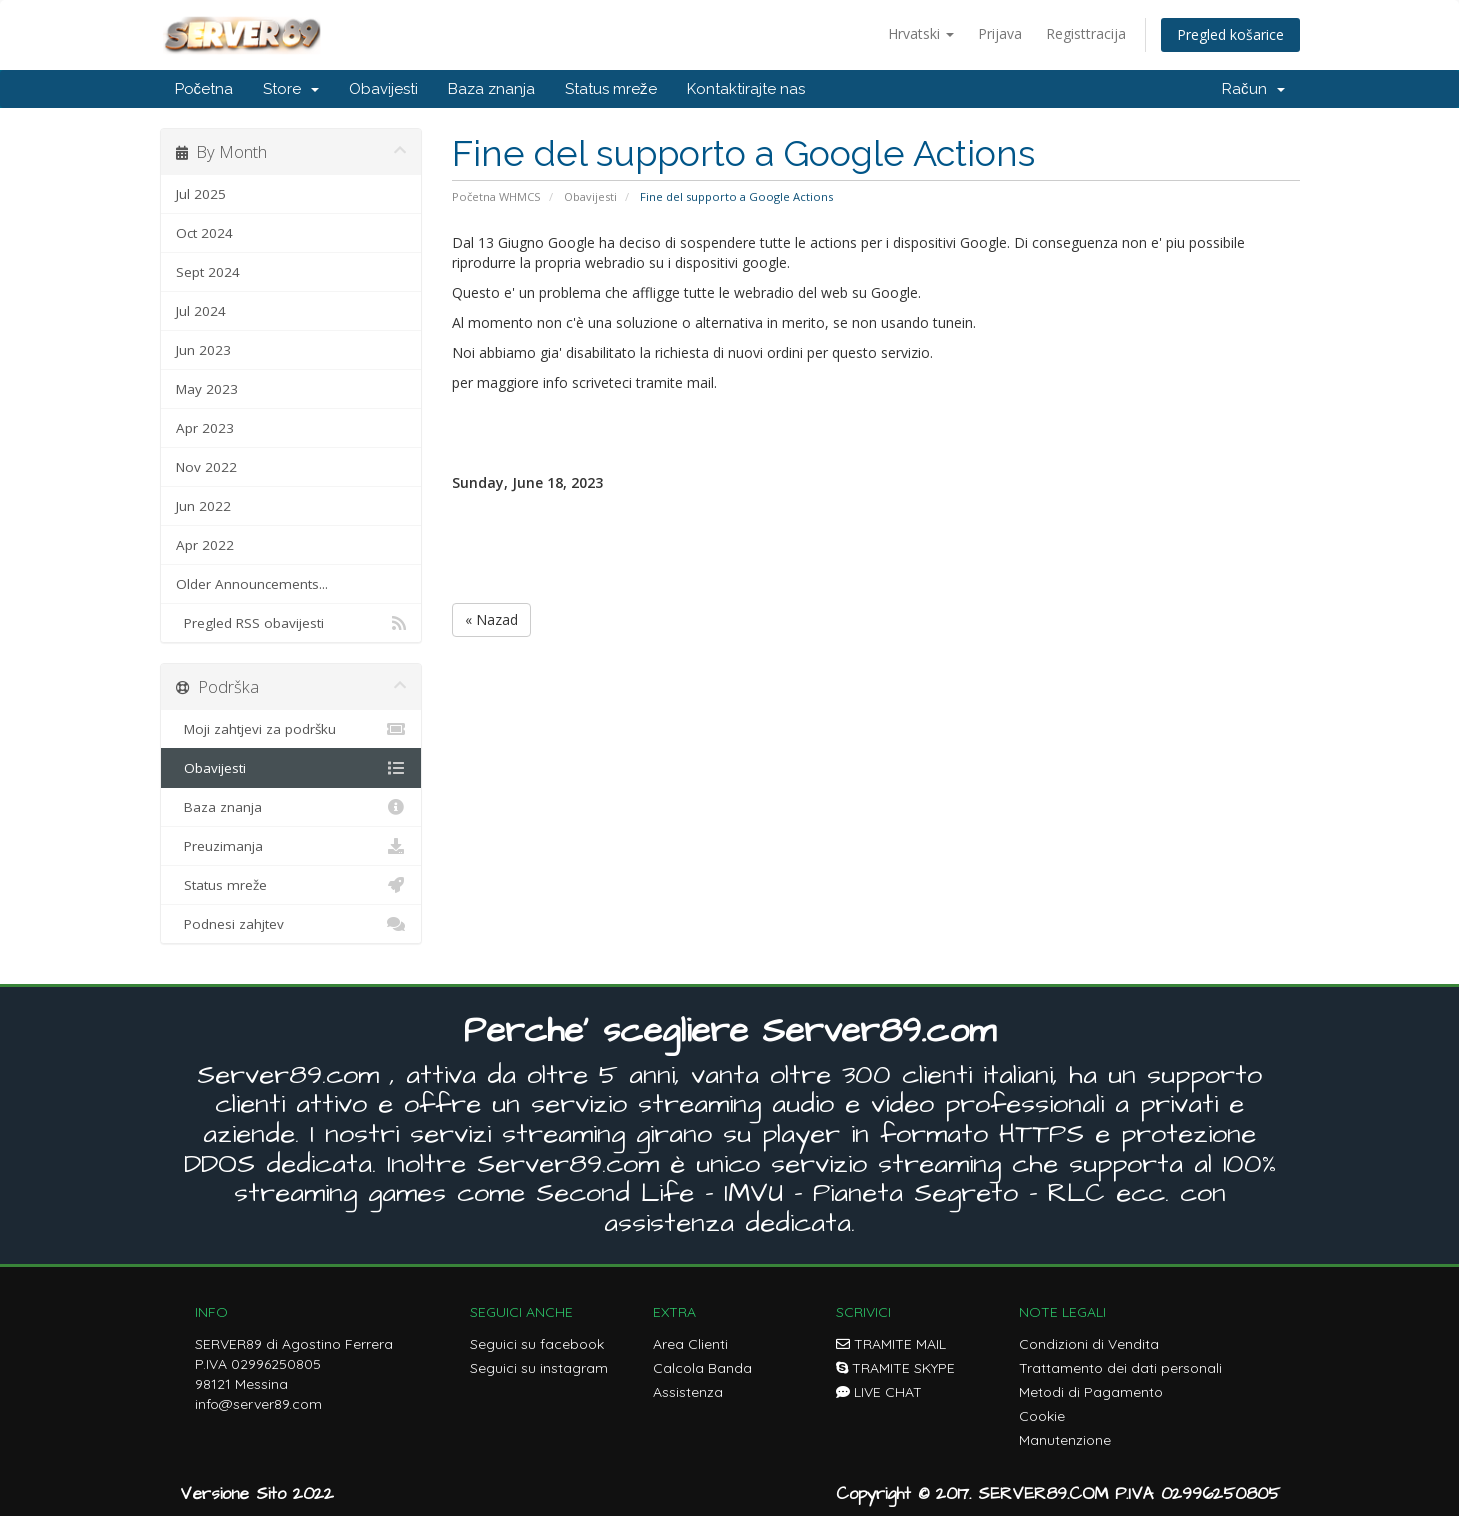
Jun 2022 (203, 506)
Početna (204, 89)
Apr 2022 (205, 545)
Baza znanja (491, 89)
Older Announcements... (252, 584)
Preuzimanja (291, 846)
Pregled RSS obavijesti (291, 623)
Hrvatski (921, 33)
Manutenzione (1065, 1440)
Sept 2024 (208, 272)
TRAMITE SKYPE (895, 1368)
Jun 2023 (203, 350)
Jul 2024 (201, 311)
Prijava (1000, 33)
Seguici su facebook (537, 1344)
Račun (1253, 89)
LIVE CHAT (879, 1392)
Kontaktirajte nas (746, 89)
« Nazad (491, 619)
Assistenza (688, 1392)
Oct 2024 (204, 233)
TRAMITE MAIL (891, 1344)
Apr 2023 (205, 428)
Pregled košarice (1230, 34)
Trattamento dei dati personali (1120, 1368)
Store (291, 89)
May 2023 (207, 389)
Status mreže (611, 89)
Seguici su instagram (539, 1368)
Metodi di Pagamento (1091, 1392)
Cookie (1042, 1416)
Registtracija (1086, 33)
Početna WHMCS (496, 196)
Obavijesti (383, 89)
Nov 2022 (206, 467)
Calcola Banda (702, 1368)
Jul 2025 (201, 194)
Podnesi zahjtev (291, 924)
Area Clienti (690, 1344)
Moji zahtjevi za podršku (291, 729)
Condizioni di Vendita (1089, 1344)
